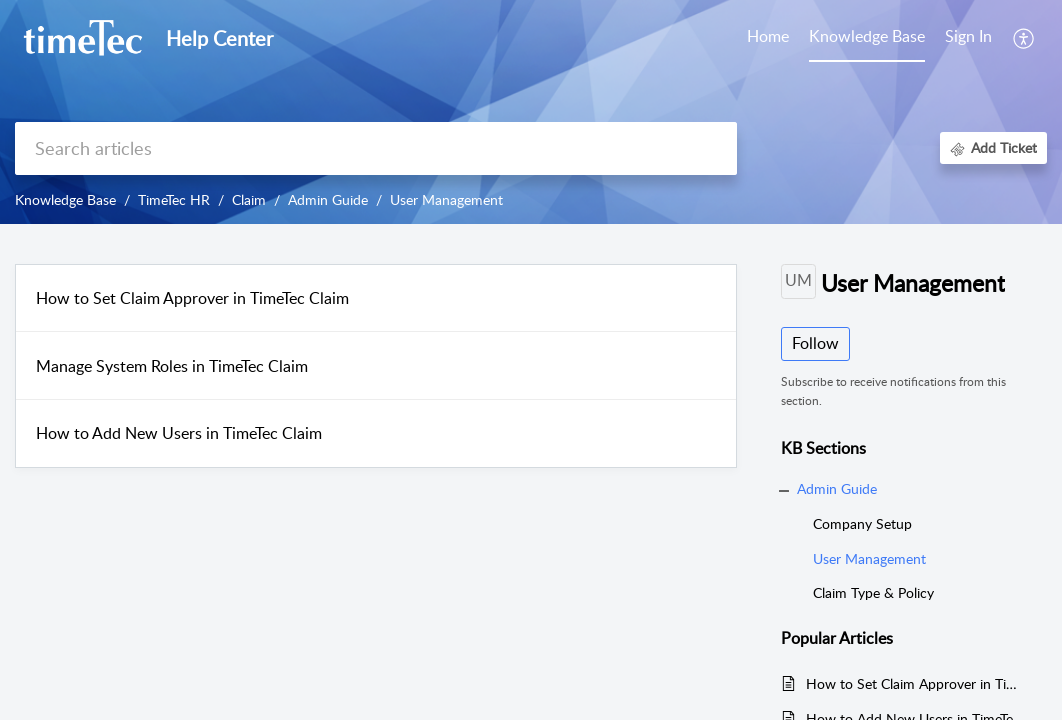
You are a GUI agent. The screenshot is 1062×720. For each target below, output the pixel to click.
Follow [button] (815, 343)
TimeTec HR (174, 199)
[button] (1024, 38)
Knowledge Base (65, 199)
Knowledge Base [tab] (867, 36)
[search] (376, 148)
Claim (249, 199)
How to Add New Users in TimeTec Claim (179, 433)
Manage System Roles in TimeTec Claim (172, 366)
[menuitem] (968, 38)
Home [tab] (768, 36)
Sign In (968, 36)
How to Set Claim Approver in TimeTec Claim (192, 298)
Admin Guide (328, 199)
